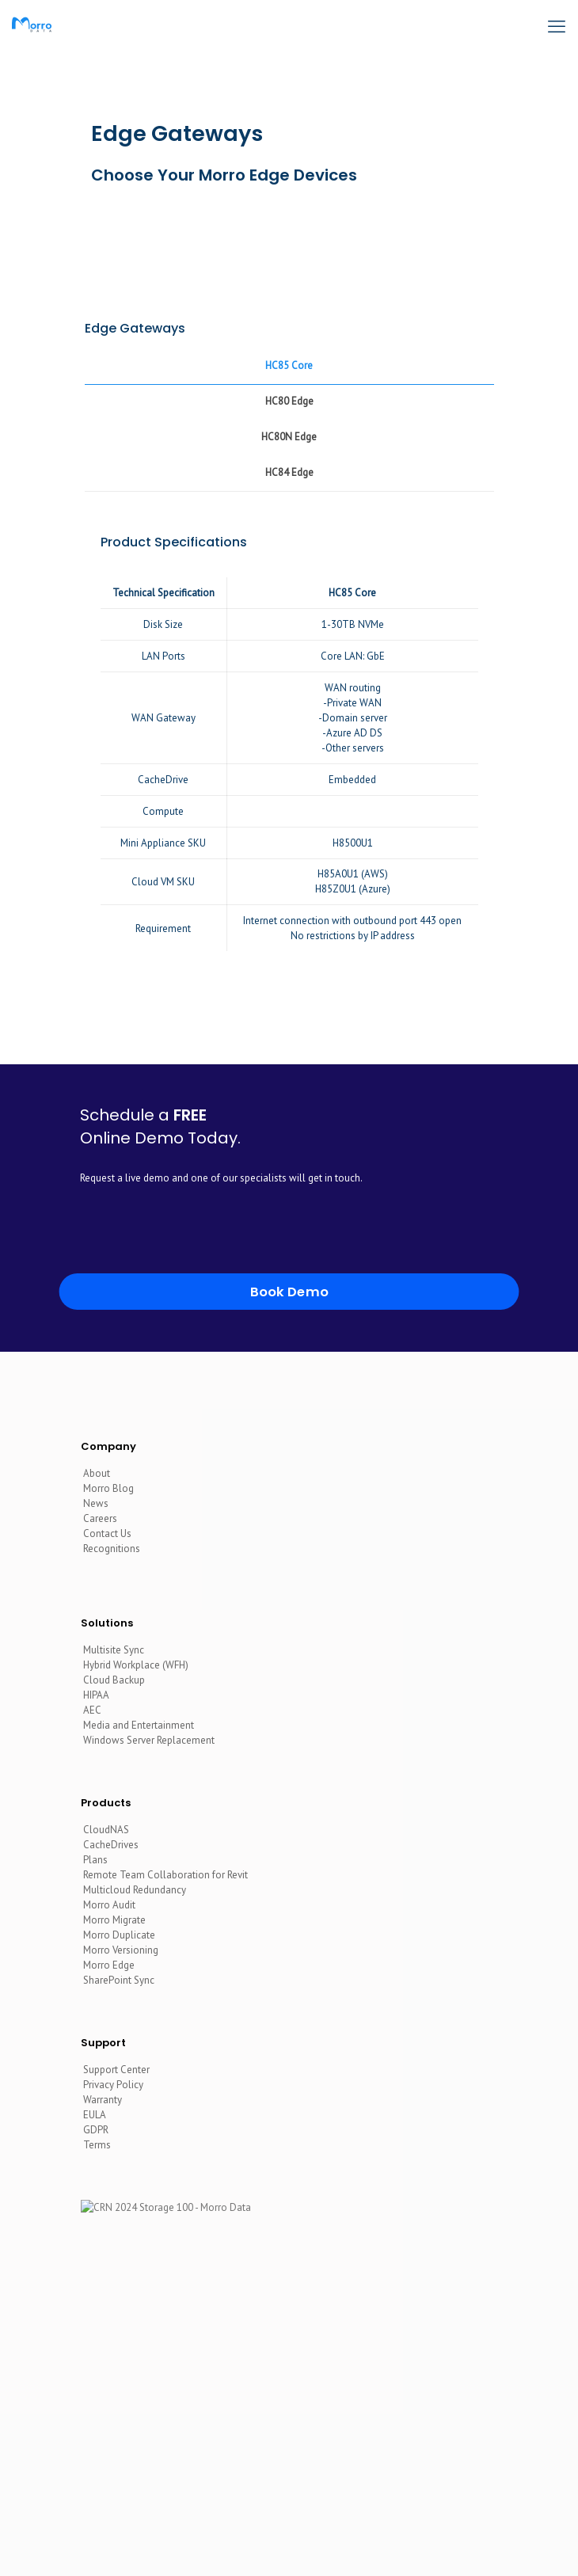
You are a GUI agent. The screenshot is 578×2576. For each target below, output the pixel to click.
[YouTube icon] (299, 2520)
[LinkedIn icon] (277, 2520)
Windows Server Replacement (149, 1740)
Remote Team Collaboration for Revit (165, 1875)
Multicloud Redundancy (134, 1890)
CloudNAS (106, 1829)
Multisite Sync (113, 1650)
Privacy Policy (113, 2084)
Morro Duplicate (119, 1935)
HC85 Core (289, 365)
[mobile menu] (556, 23)
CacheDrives (111, 1844)
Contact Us (107, 1533)
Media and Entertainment (138, 1725)
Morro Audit (109, 1905)
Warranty (102, 2099)
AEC (92, 1710)
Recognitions (111, 1548)
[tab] (289, 366)
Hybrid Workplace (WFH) (135, 1665)
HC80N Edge (289, 436)
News (95, 1503)
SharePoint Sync (118, 1980)
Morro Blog (108, 1488)
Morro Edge (109, 1965)
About (96, 1473)
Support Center (116, 2069)
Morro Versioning (120, 1950)
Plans (95, 1859)
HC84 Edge (289, 472)
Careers (100, 1518)
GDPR (95, 2130)
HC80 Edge (289, 401)
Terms (97, 2145)
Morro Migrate (114, 1920)
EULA (94, 2114)
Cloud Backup (114, 1680)
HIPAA (96, 1695)
